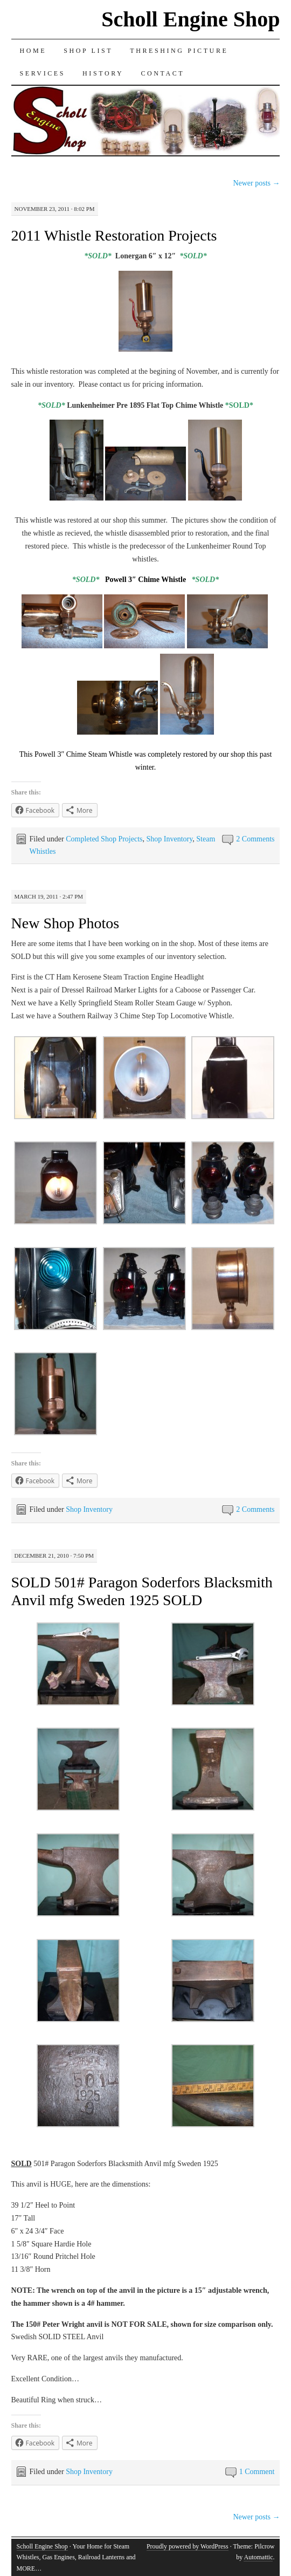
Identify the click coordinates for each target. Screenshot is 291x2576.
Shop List (88, 50)
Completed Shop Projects (104, 839)
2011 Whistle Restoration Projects (114, 235)
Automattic (258, 2557)
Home (33, 50)
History (102, 73)
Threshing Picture (179, 50)
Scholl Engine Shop (190, 19)
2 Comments (255, 839)
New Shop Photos (65, 923)
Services (43, 73)
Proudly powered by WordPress (187, 2546)
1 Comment (257, 2472)
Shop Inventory (170, 839)
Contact (162, 73)
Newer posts (256, 183)
